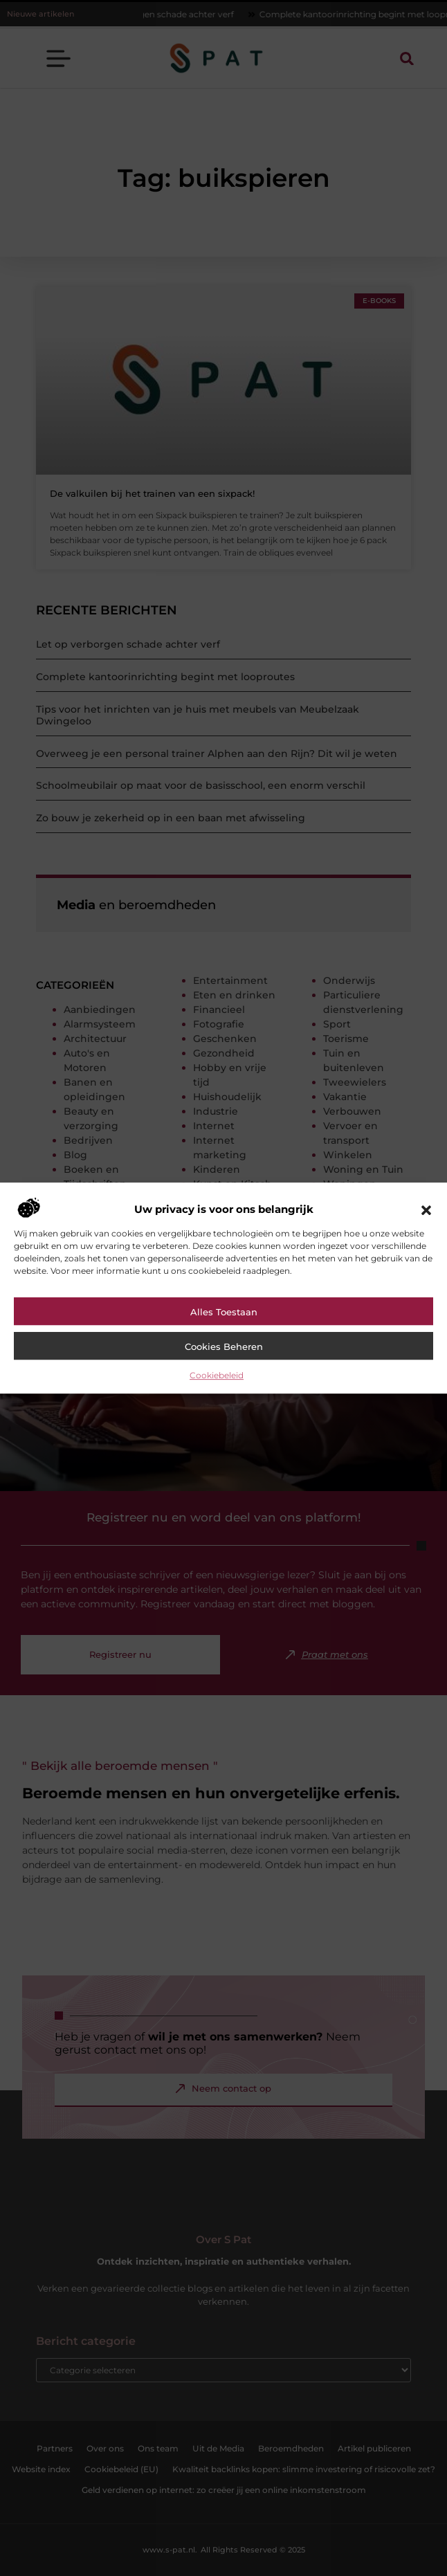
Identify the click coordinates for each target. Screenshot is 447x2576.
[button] (426, 1210)
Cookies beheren (224, 1346)
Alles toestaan (223, 1311)
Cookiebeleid (217, 1375)
